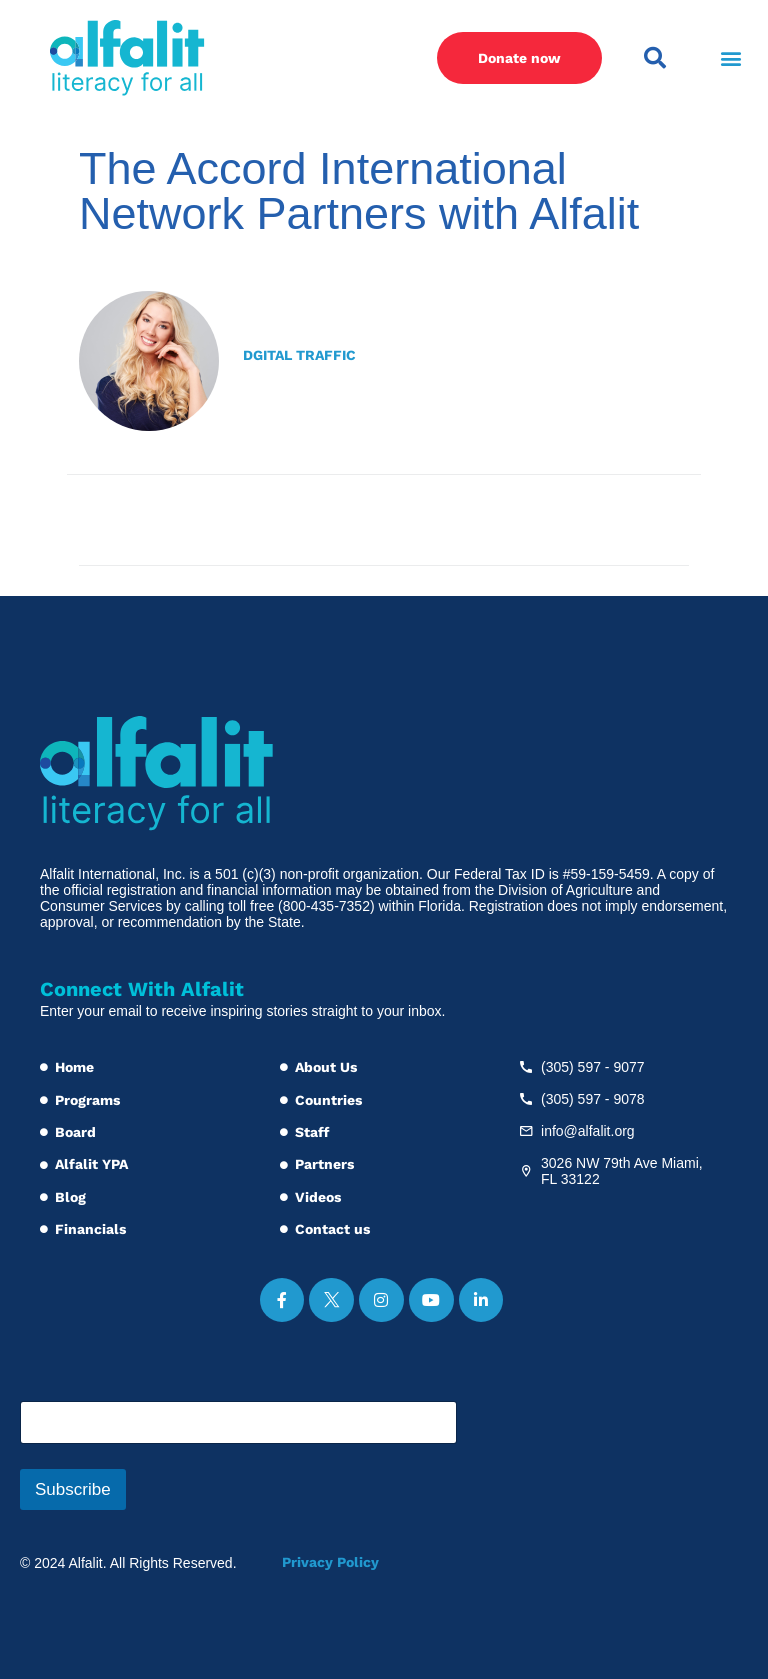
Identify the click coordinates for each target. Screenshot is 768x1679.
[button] (731, 58)
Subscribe (73, 1489)
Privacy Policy (330, 1562)
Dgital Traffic (299, 355)
